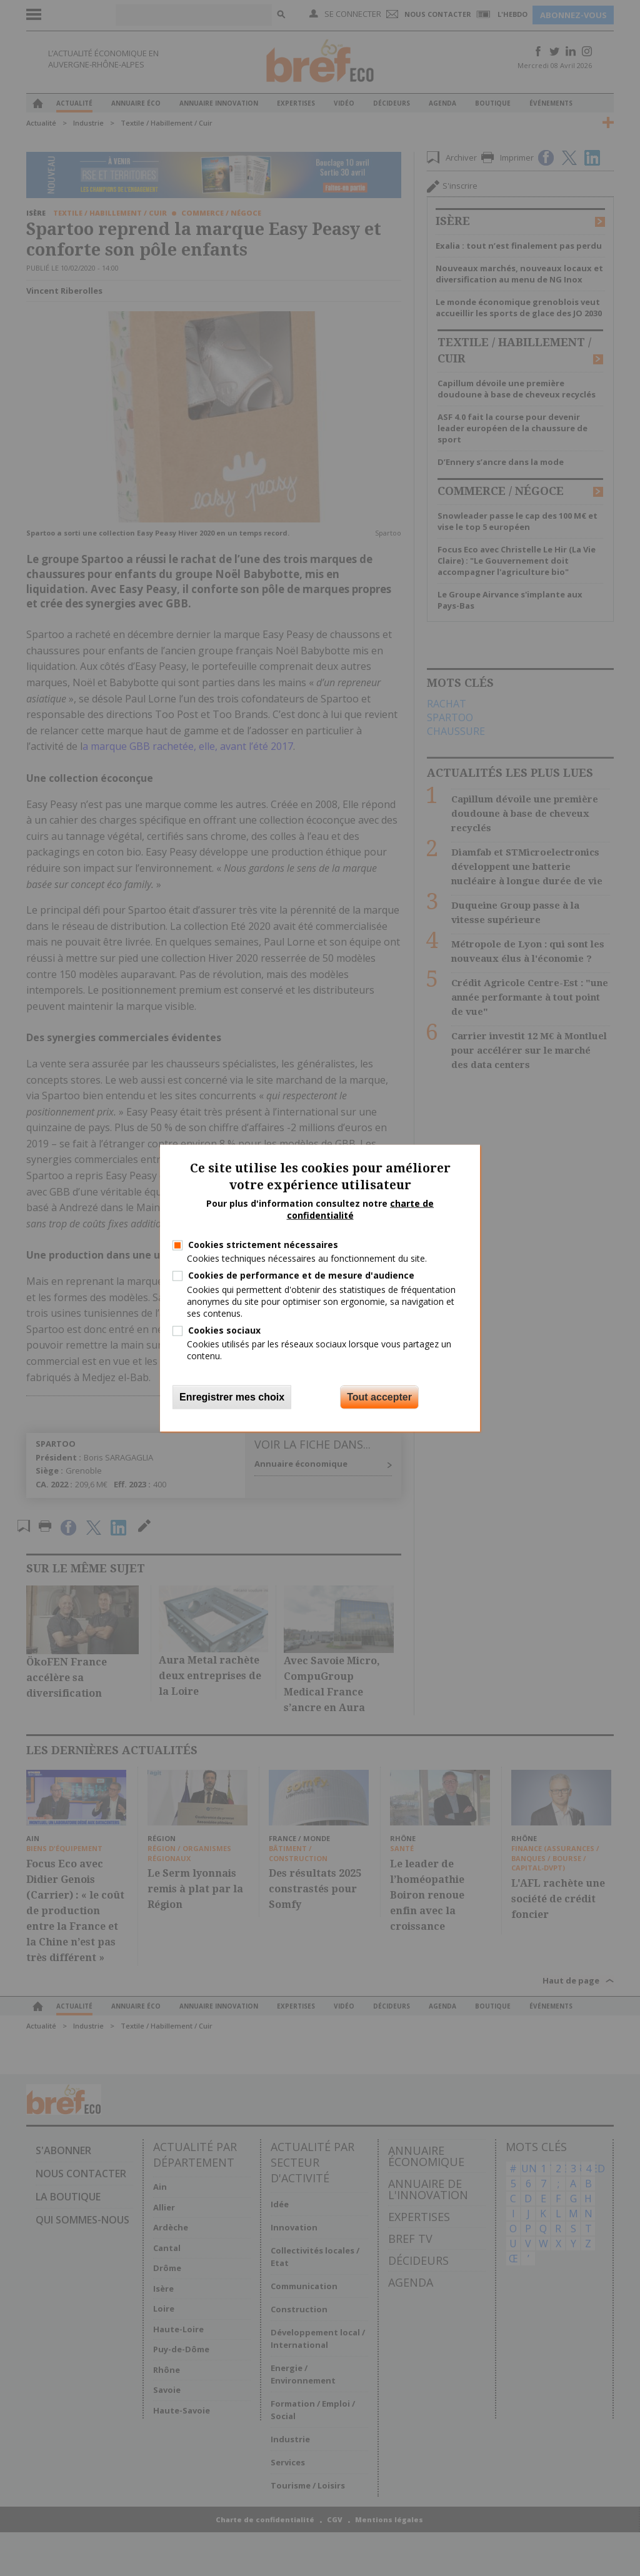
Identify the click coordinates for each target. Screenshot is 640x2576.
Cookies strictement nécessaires (263, 1245)
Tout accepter (379, 1396)
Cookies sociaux (224, 1330)
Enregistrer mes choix (231, 1396)
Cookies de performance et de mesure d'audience (301, 1275)
